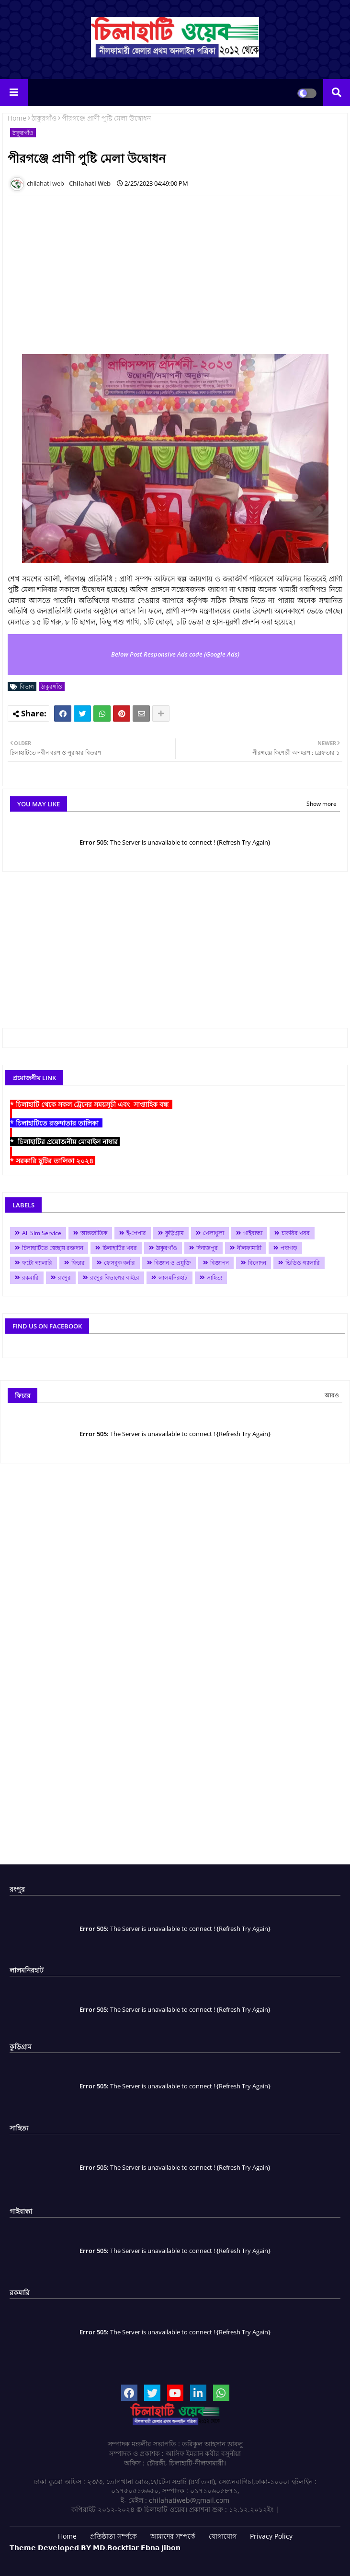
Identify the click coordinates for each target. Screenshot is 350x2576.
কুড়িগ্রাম (174, 1233)
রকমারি (30, 1277)
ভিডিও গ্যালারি (302, 1263)
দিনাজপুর (207, 1248)
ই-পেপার (136, 1233)
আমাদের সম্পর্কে (172, 2536)
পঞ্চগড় (289, 1248)
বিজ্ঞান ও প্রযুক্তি (172, 1263)
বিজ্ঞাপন (219, 1263)
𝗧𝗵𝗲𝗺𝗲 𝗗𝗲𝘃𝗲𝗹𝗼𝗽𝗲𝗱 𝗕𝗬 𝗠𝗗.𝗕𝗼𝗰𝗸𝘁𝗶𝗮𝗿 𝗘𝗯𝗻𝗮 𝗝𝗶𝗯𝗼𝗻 (95, 2547)
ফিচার (78, 1263)
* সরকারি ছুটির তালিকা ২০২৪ (52, 1160)
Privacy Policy (271, 2536)
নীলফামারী (249, 1248)
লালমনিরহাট (173, 1277)
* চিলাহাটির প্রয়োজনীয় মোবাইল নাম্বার (65, 1141)
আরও (332, 1395)
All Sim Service (41, 1233)
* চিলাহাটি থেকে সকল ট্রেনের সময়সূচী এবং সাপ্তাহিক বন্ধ (91, 1104)
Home (17, 118)
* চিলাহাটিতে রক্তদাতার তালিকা (56, 1122)
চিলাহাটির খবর (119, 1248)
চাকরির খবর (296, 1233)
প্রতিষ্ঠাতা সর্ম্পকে (113, 2536)
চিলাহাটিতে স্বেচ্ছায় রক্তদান (52, 1248)
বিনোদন (257, 1263)
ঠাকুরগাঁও (44, 118)
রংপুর (64, 1277)
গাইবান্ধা (252, 1233)
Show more (321, 804)
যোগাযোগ (223, 2536)
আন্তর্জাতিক (93, 1233)
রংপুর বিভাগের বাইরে (114, 1277)
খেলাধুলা (213, 1233)
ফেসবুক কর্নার (119, 1263)
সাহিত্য (214, 1277)
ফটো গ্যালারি (37, 1263)
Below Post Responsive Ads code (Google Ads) (175, 654)
